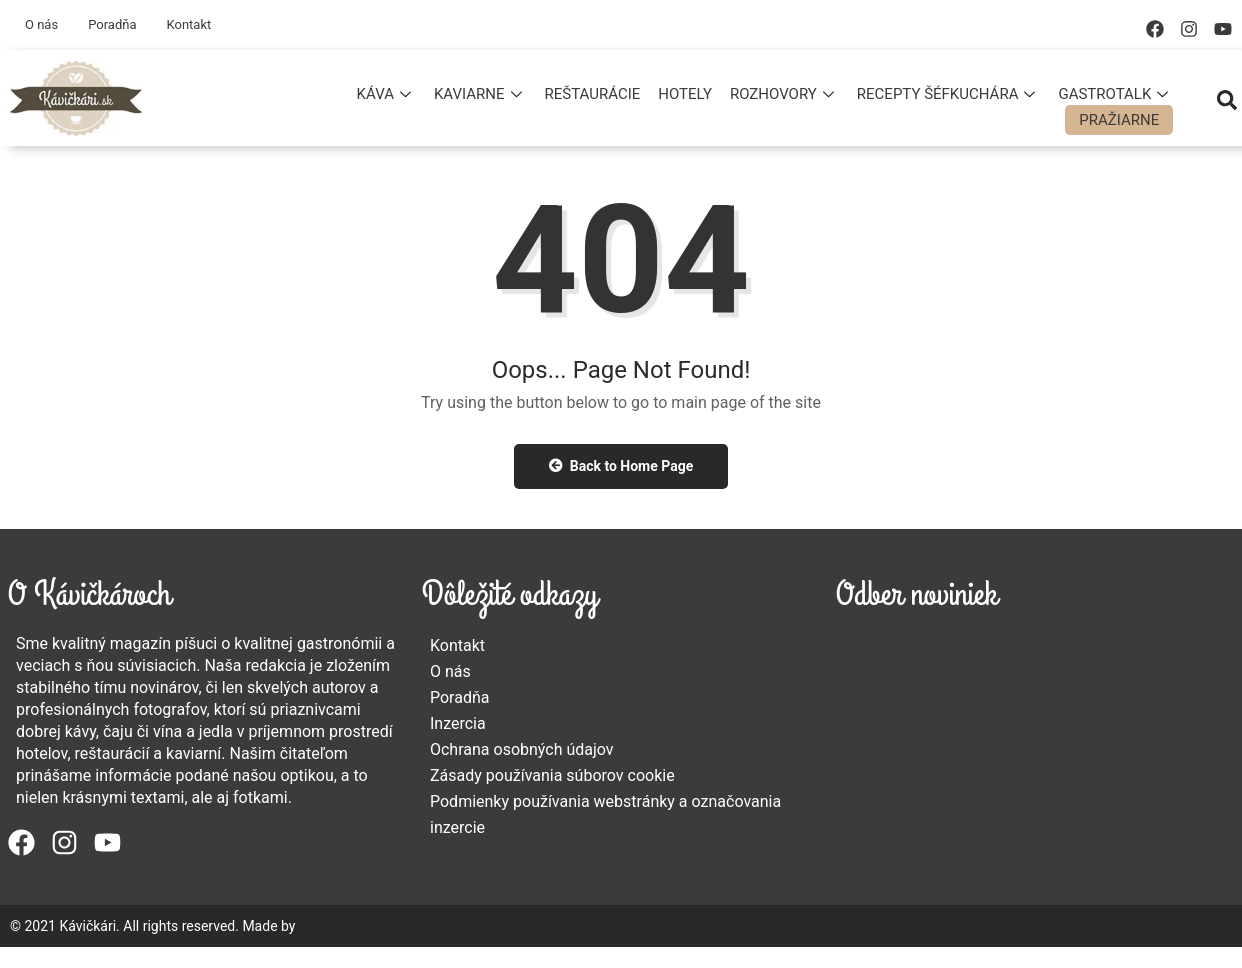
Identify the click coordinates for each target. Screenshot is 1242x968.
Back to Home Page (621, 466)
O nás (41, 24)
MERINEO (329, 926)
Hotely (685, 94)
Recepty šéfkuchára (949, 94)
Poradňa (112, 24)
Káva (386, 94)
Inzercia (458, 723)
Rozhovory (784, 94)
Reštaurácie (593, 94)
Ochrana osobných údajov (522, 749)
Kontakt (188, 24)
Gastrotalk (1115, 94)
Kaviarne (480, 94)
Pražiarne (1119, 120)
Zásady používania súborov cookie (552, 775)
